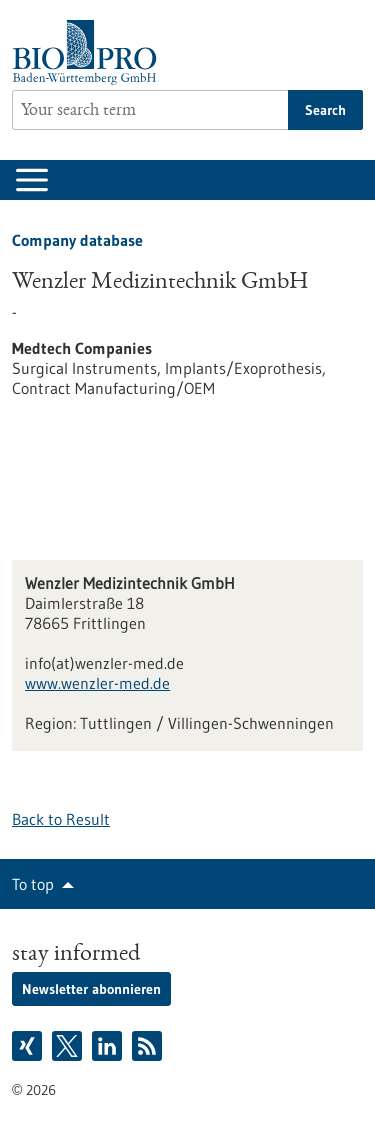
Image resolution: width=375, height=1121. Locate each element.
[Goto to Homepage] (89, 52)
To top (33, 884)
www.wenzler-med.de (97, 683)
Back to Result (61, 819)
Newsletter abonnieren (91, 989)
